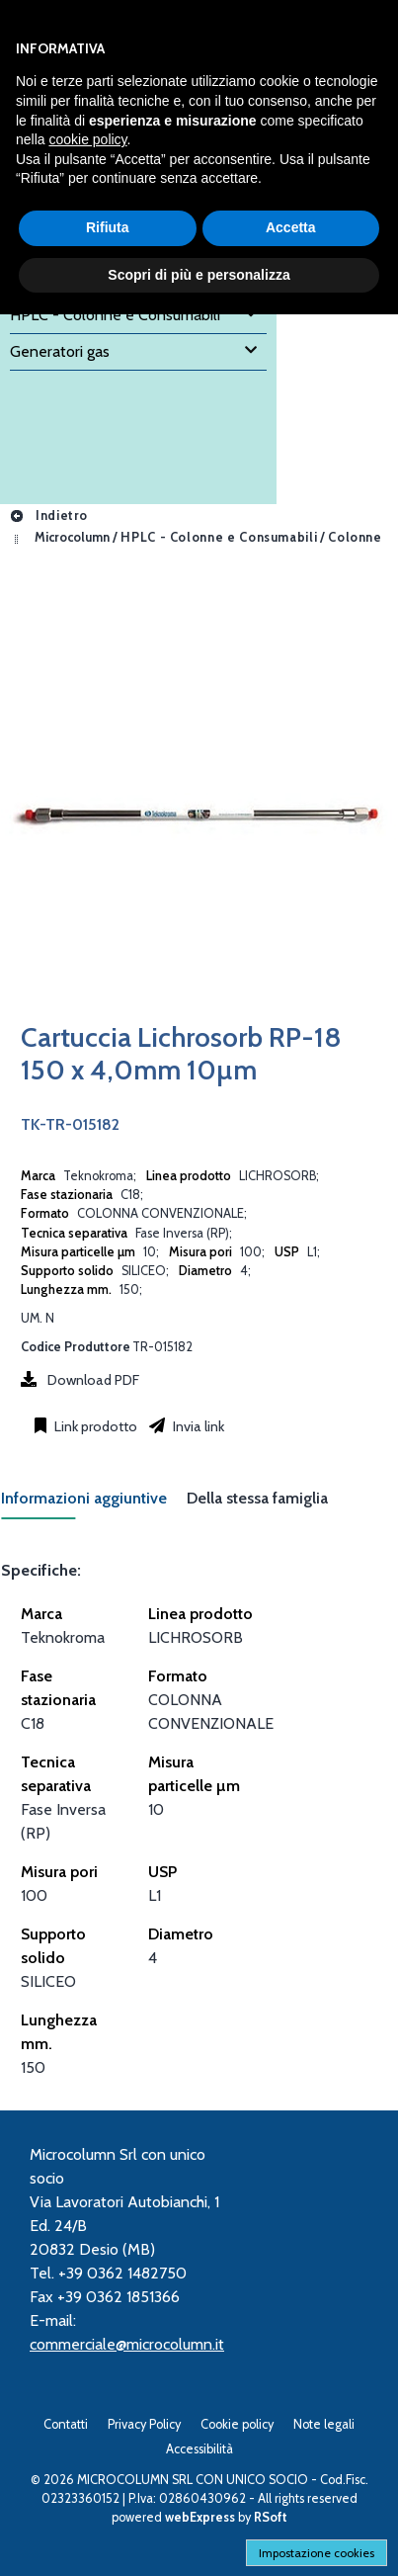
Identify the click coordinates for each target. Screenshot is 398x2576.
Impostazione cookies (316, 2552)
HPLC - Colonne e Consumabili (218, 537)
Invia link (197, 1426)
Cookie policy (237, 2424)
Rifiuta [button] (107, 227)
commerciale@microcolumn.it (127, 2344)
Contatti (65, 2424)
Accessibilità (199, 2449)
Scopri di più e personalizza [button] (198, 275)
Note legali (324, 2424)
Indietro (48, 515)
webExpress (200, 2517)
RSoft (270, 2517)
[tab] (94, 1504)
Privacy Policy (144, 2424)
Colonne (354, 537)
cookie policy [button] (87, 139)
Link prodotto (94, 1426)
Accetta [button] (291, 227)
